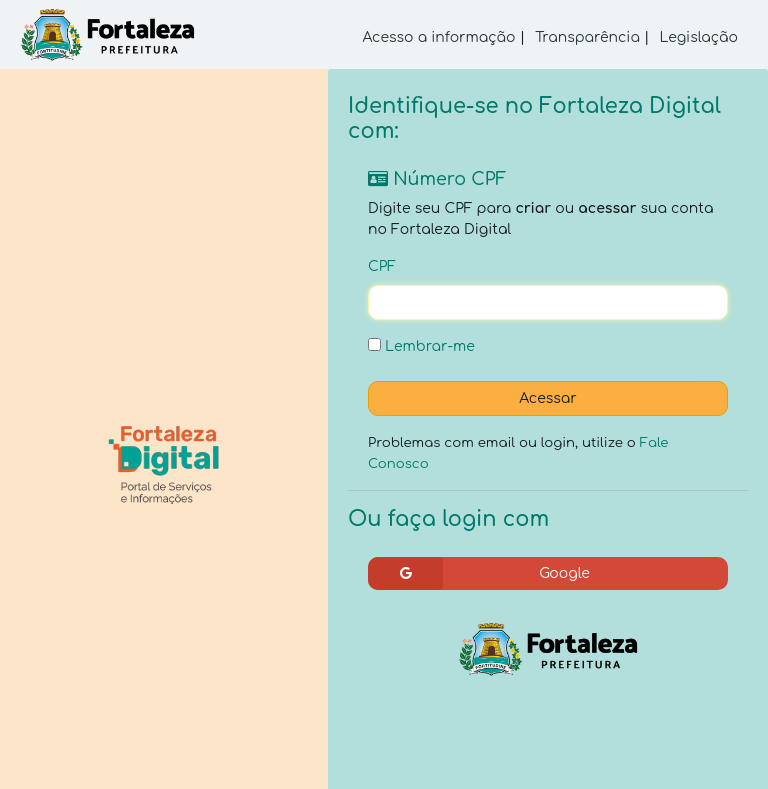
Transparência (587, 37)
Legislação (698, 37)
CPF (382, 266)
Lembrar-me (421, 346)
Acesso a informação (439, 37)
